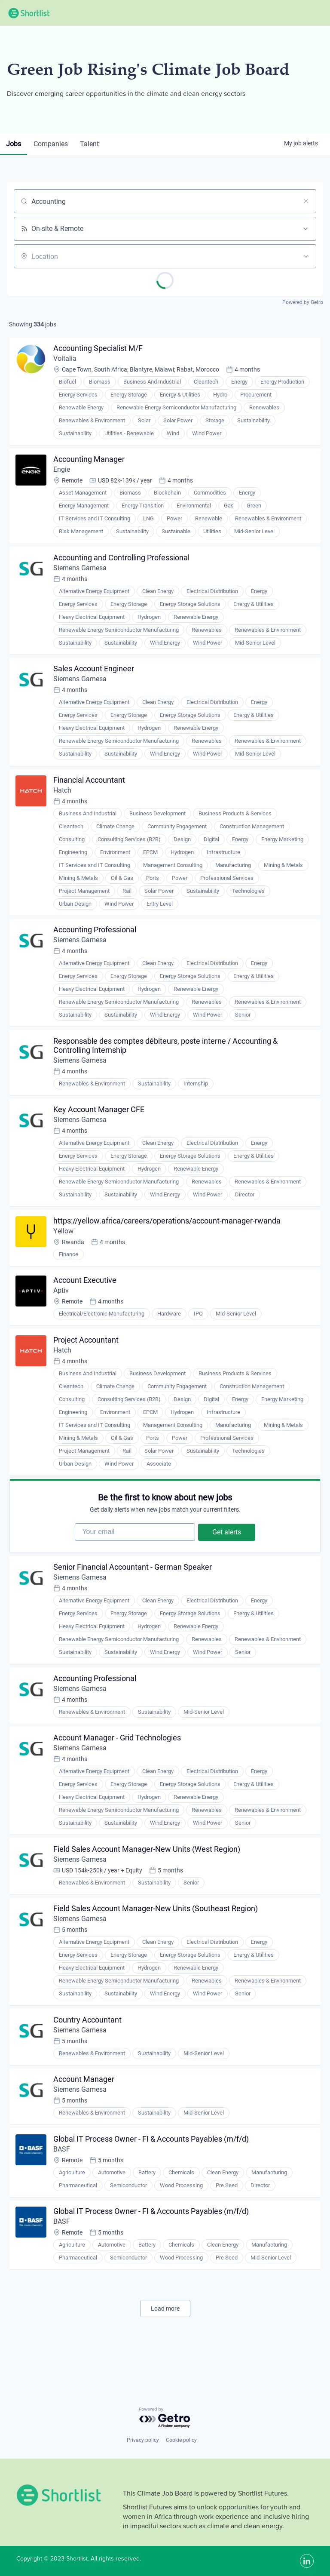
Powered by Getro (302, 302)
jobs (14, 144)
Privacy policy (143, 2440)
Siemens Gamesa (80, 572)
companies (53, 144)
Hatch (63, 797)
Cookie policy (181, 2440)
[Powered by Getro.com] (165, 2417)
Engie (62, 472)
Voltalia (65, 360)
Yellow (64, 1244)
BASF (62, 2181)
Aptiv (62, 1305)
